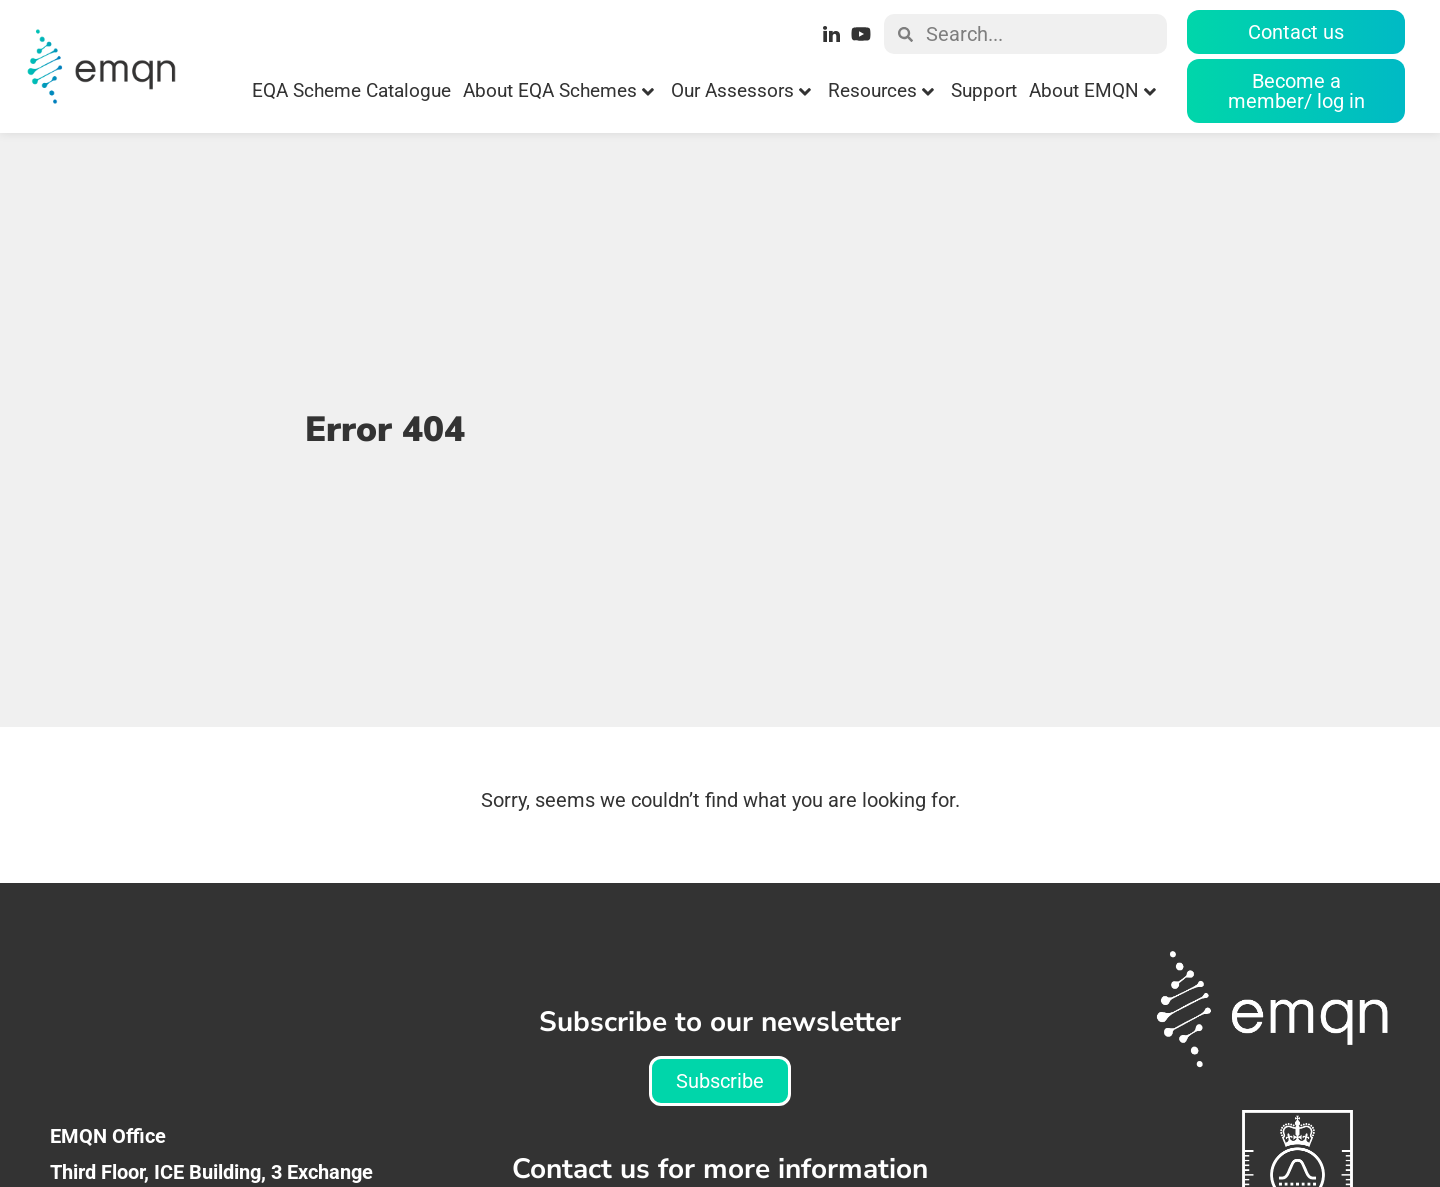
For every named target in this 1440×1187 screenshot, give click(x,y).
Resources (881, 90)
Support (984, 90)
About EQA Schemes (558, 90)
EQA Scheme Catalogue (351, 90)
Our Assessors (741, 90)
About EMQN (1092, 90)
